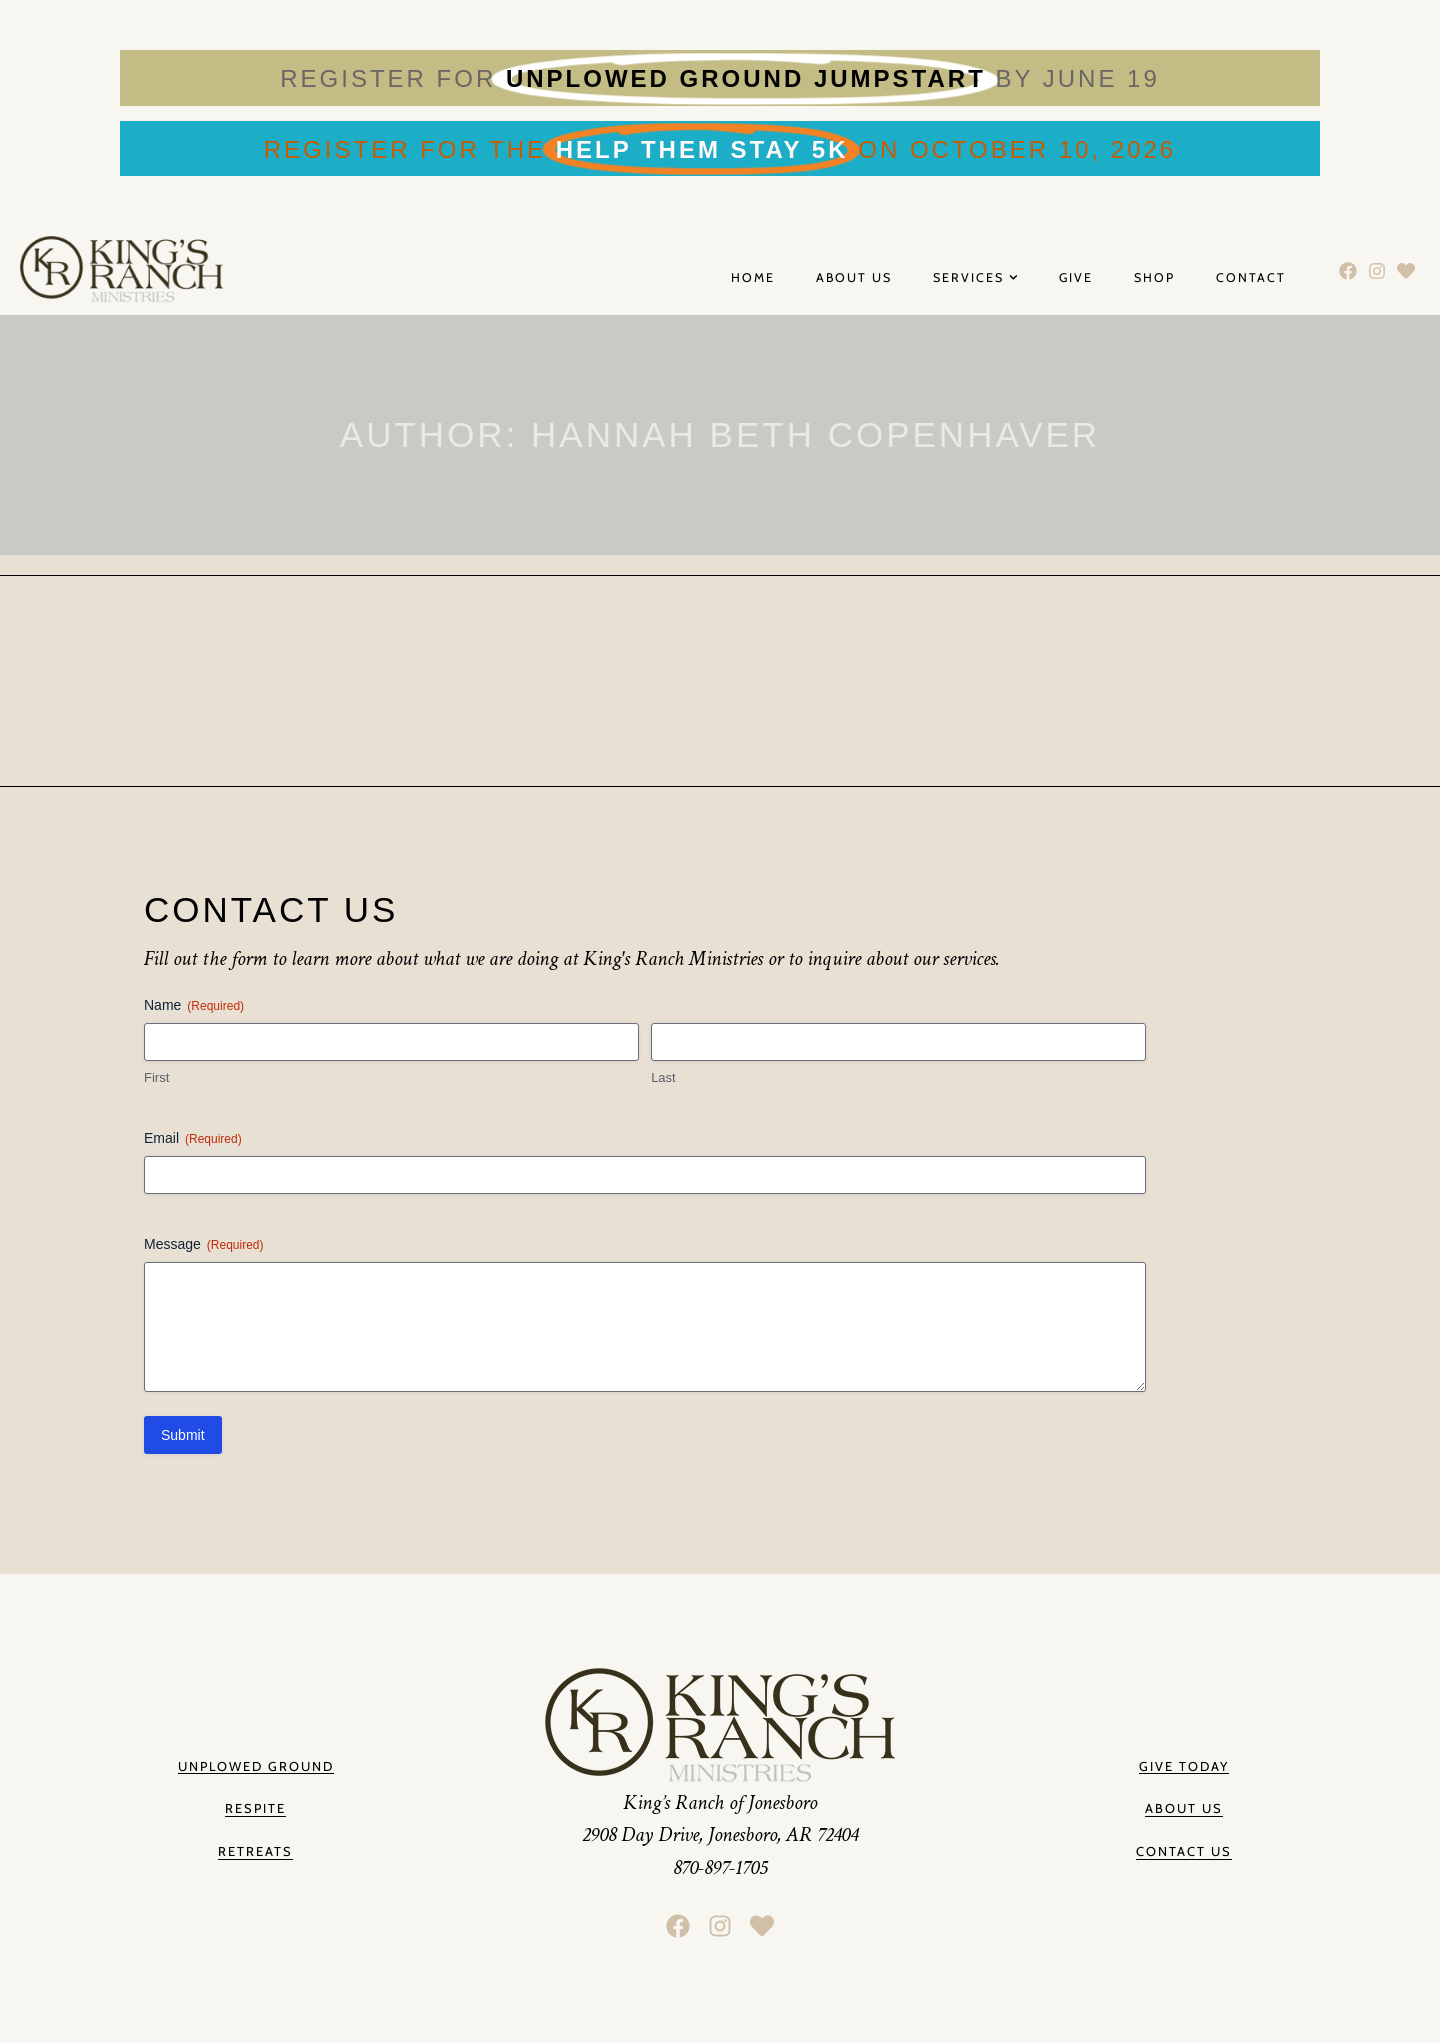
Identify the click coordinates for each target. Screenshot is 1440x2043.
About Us (854, 278)
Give (1076, 278)
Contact (1251, 278)
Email (193, 1139)
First (156, 1077)
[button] (1184, 1810)
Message (204, 1245)
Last (663, 1077)
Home (753, 278)
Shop (1154, 278)
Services (975, 278)
